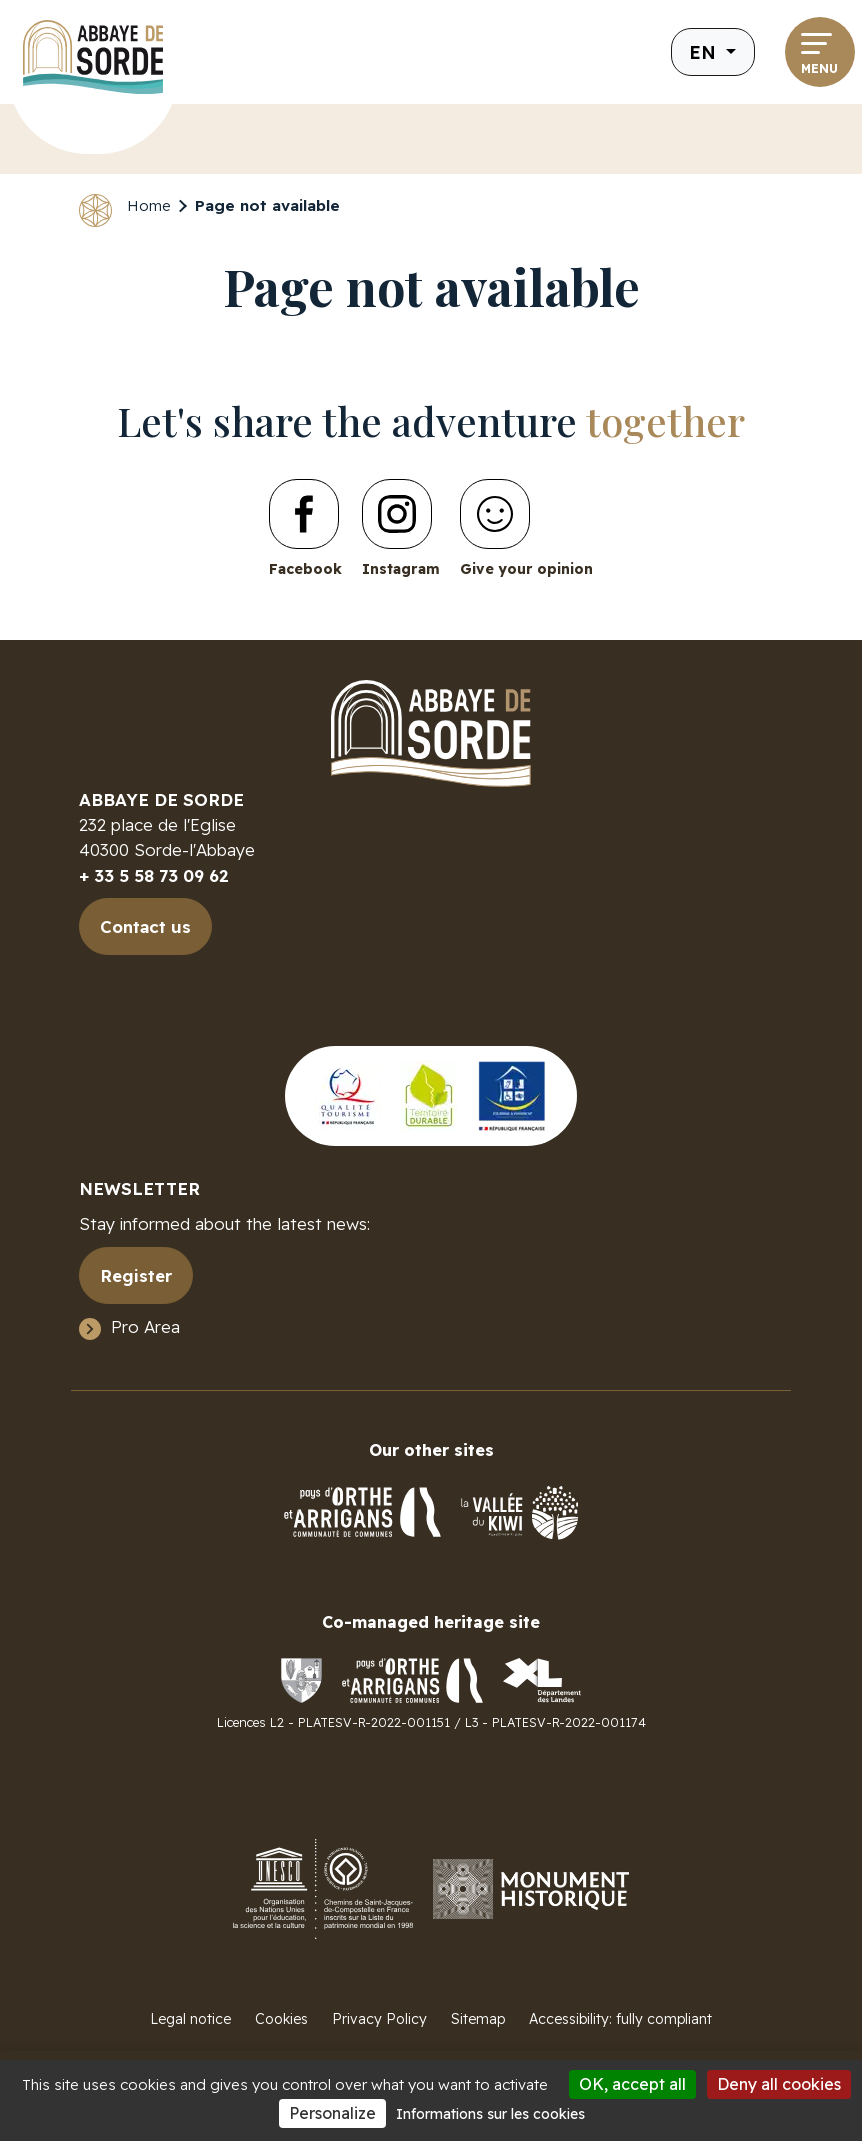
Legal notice (190, 2019)
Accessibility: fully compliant (620, 2019)
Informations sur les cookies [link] (490, 2114)
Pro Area (145, 1326)
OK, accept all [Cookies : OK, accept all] (632, 2084)
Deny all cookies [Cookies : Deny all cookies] (779, 2084)
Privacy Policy (379, 2019)
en (705, 52)
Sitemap (478, 2019)
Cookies (281, 2019)
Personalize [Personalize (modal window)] (332, 2113)
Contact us (145, 926)
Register (136, 1275)
